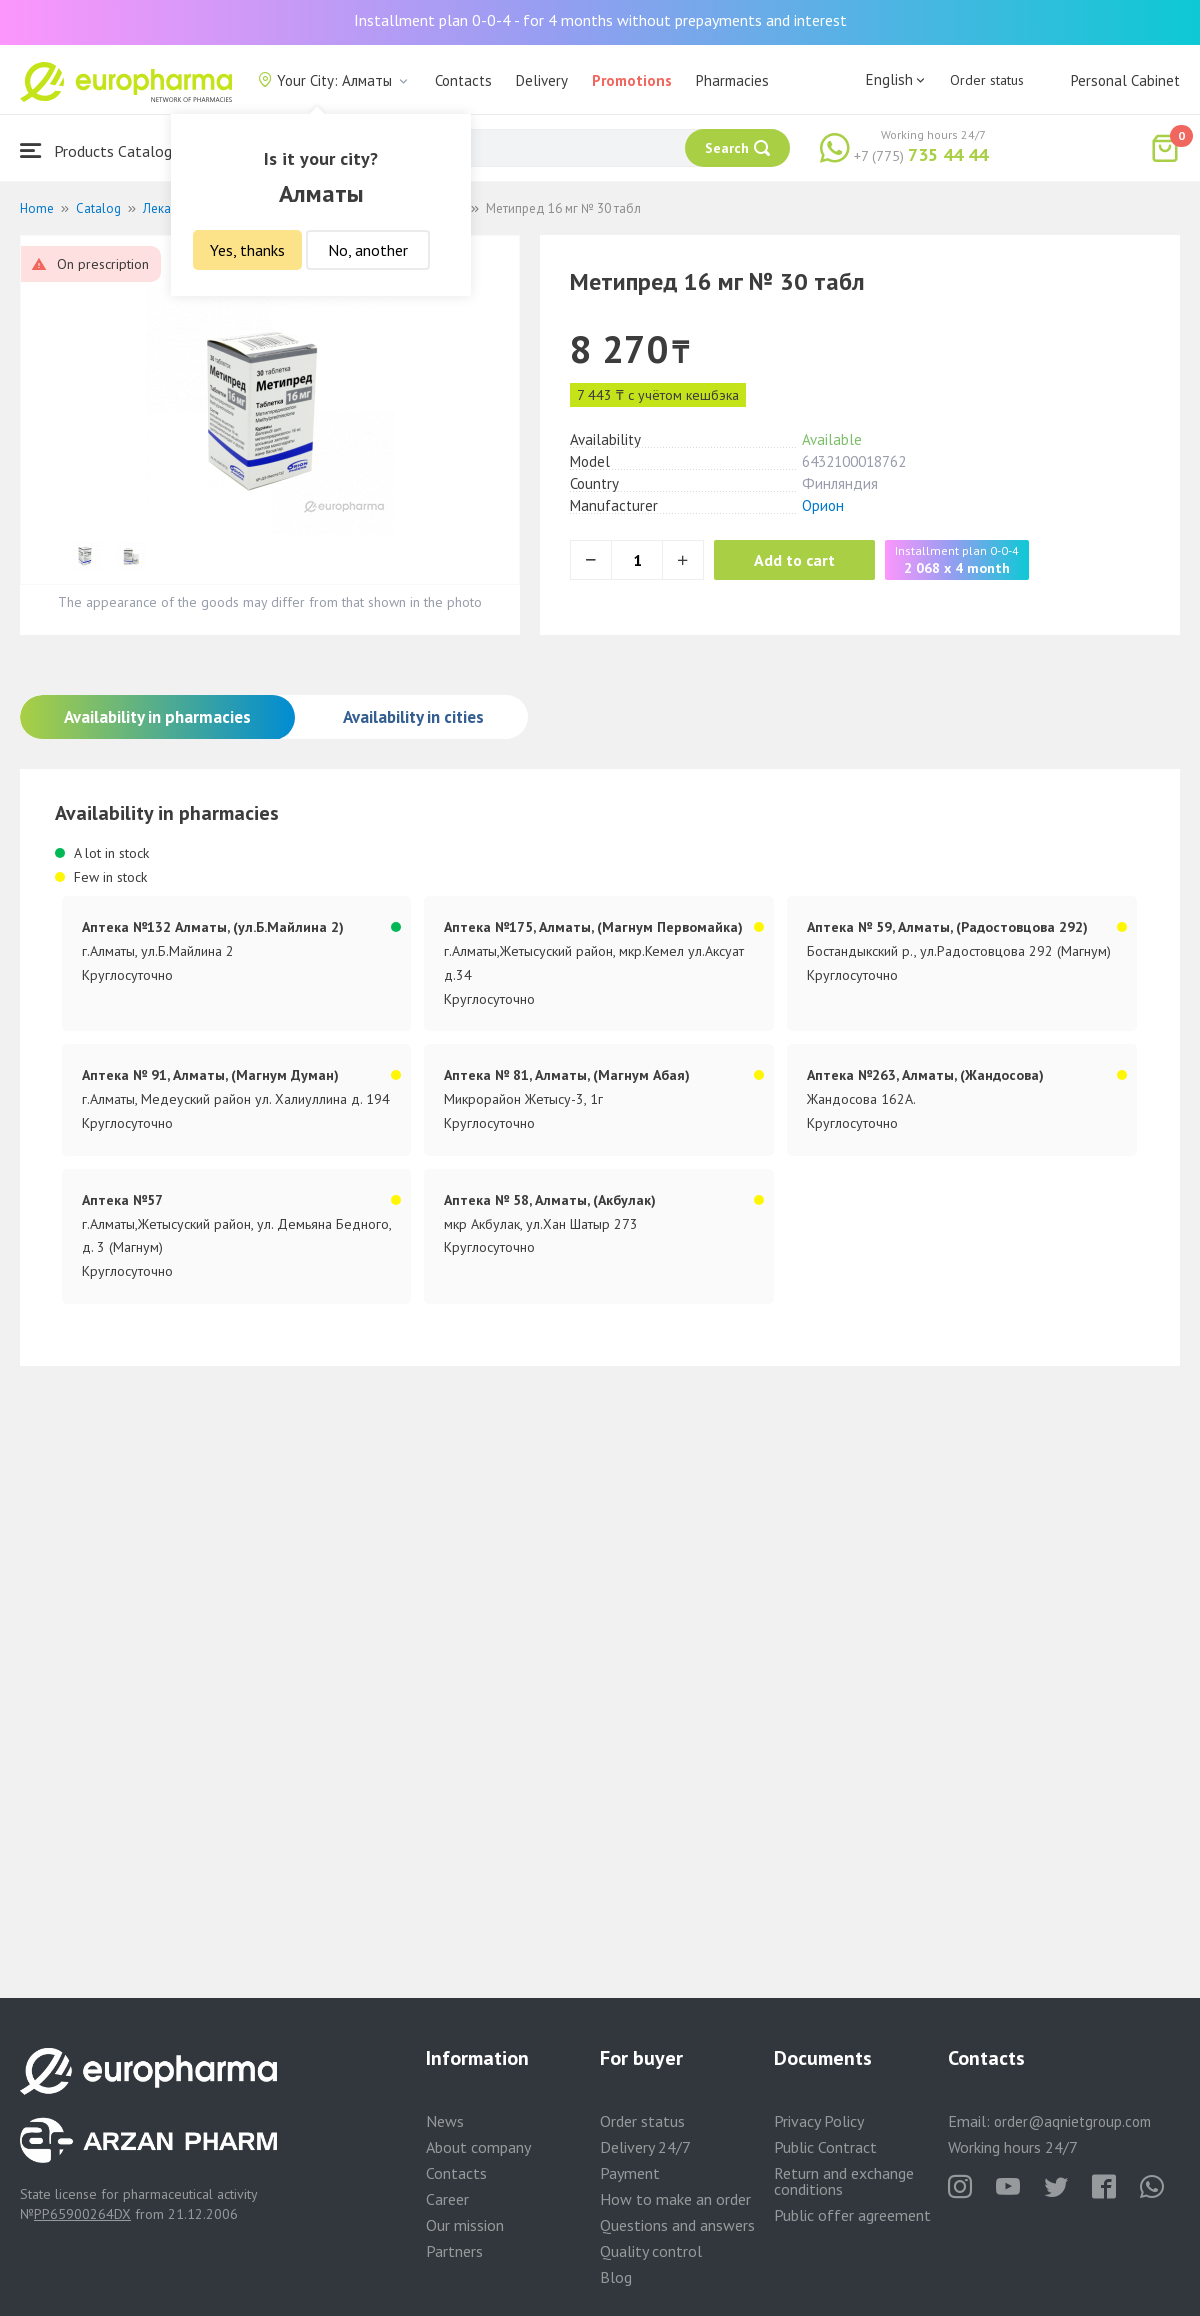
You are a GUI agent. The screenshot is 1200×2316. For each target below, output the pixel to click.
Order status (987, 80)
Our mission (465, 2225)
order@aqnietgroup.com (1072, 2121)
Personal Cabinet (1125, 80)
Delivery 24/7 (645, 2147)
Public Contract (825, 2147)
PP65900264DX (82, 2214)
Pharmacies (732, 80)
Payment (630, 2173)
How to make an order (675, 2199)
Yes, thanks (247, 250)
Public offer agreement (852, 2215)
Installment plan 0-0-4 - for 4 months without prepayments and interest (600, 20)
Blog (616, 2277)
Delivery (542, 80)
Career (447, 2199)
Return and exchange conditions (844, 2181)
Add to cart (794, 560)
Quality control (651, 2251)
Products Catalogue (104, 150)
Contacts (463, 80)
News (445, 2121)
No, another (368, 250)
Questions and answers (677, 2225)
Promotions (632, 80)
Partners (454, 2251)
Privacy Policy (819, 2121)
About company (478, 2147)
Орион (823, 505)
